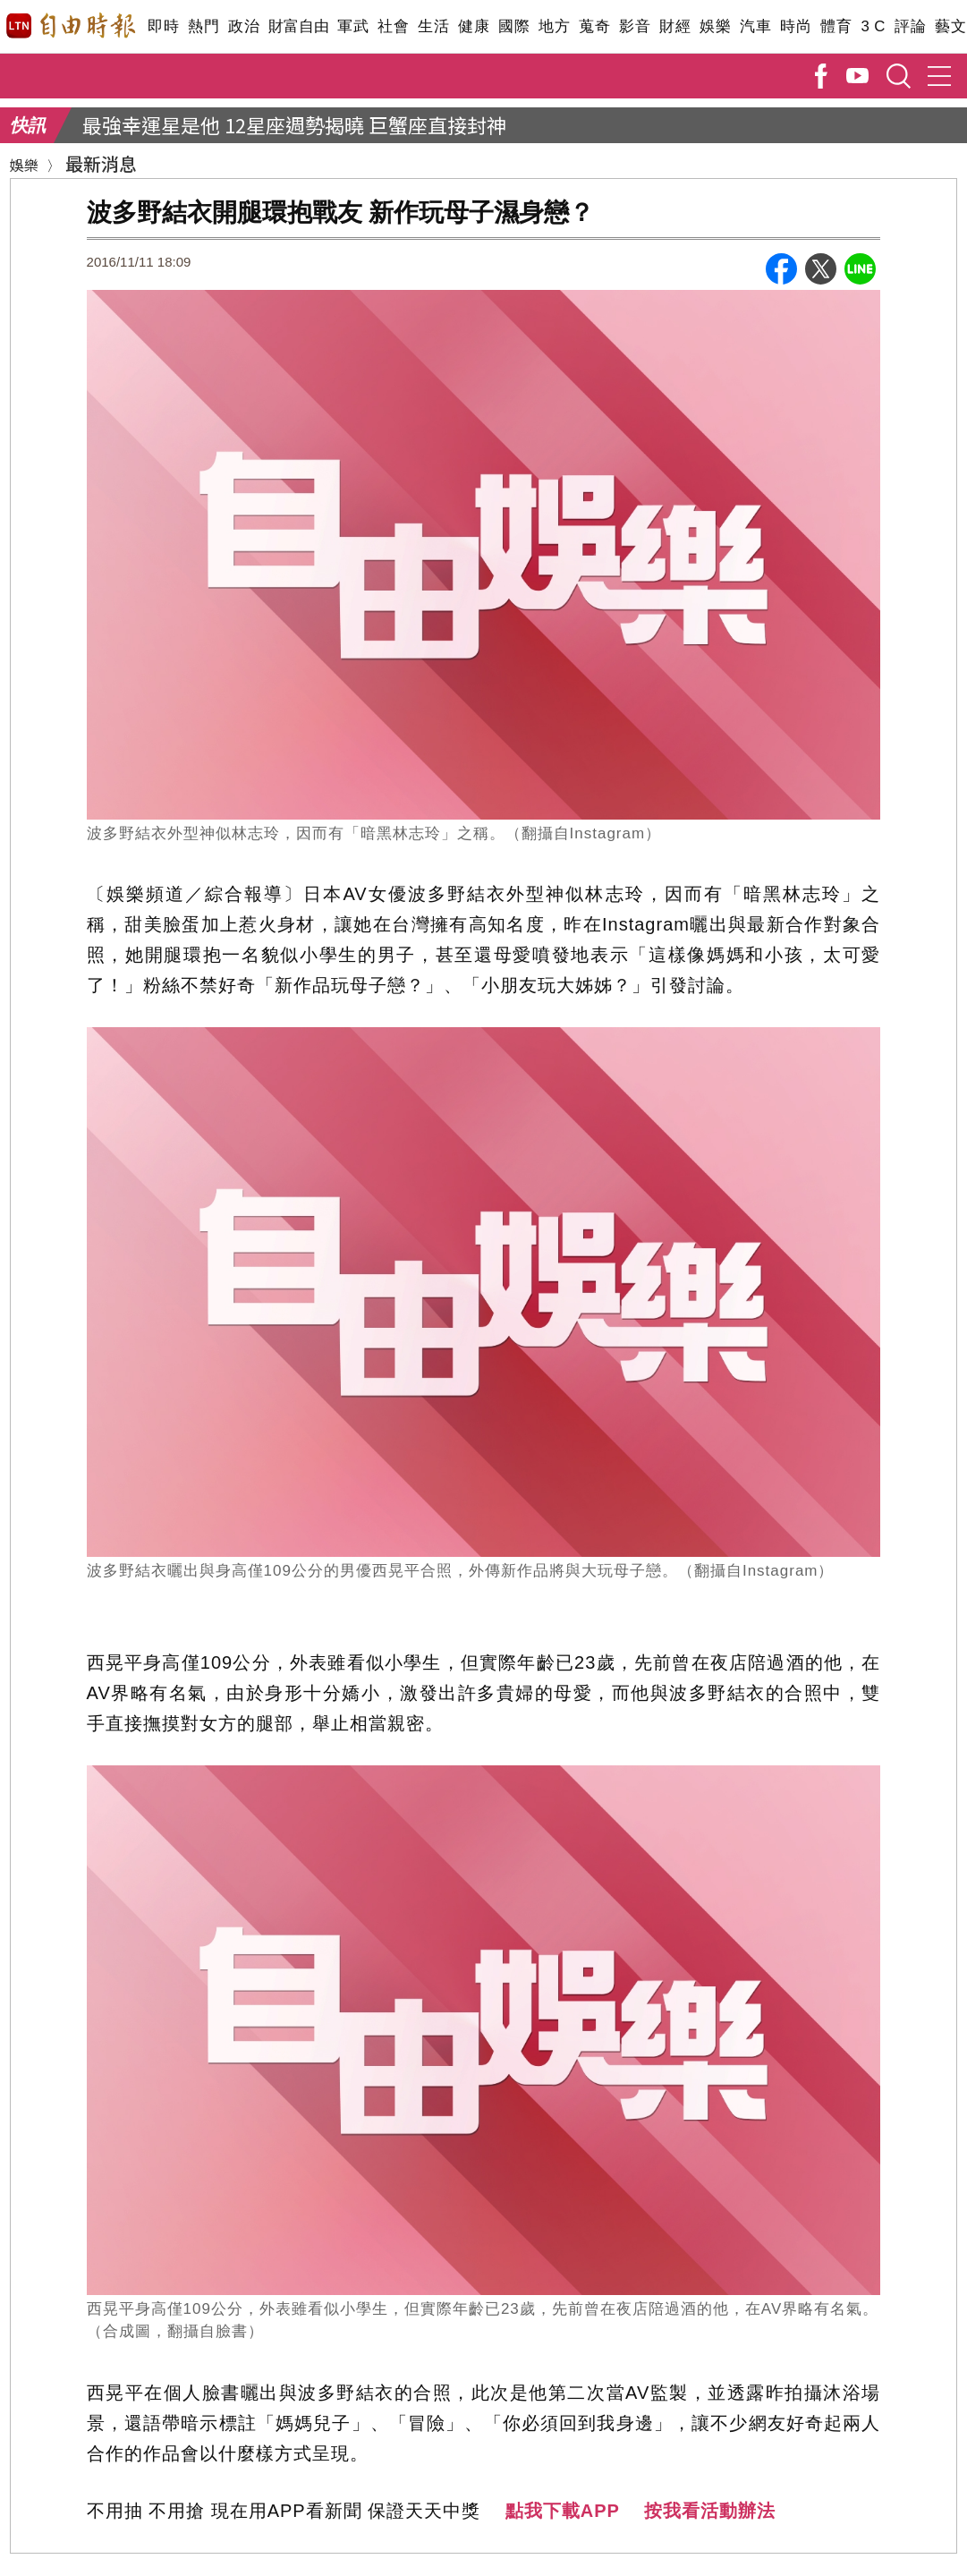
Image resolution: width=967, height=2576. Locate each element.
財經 (675, 26)
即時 (163, 26)
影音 (634, 26)
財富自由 (298, 26)
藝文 (950, 26)
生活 (433, 26)
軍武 (353, 26)
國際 (514, 26)
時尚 (795, 26)
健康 (473, 26)
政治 (243, 26)
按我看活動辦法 (710, 2511)
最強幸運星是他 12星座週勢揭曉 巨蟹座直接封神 (294, 124)
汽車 (755, 26)
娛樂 (715, 26)
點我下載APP (562, 2511)
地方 (554, 26)
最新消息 (101, 163)
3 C (873, 26)
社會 (393, 26)
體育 (836, 26)
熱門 (203, 26)
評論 (910, 26)
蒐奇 (594, 26)
